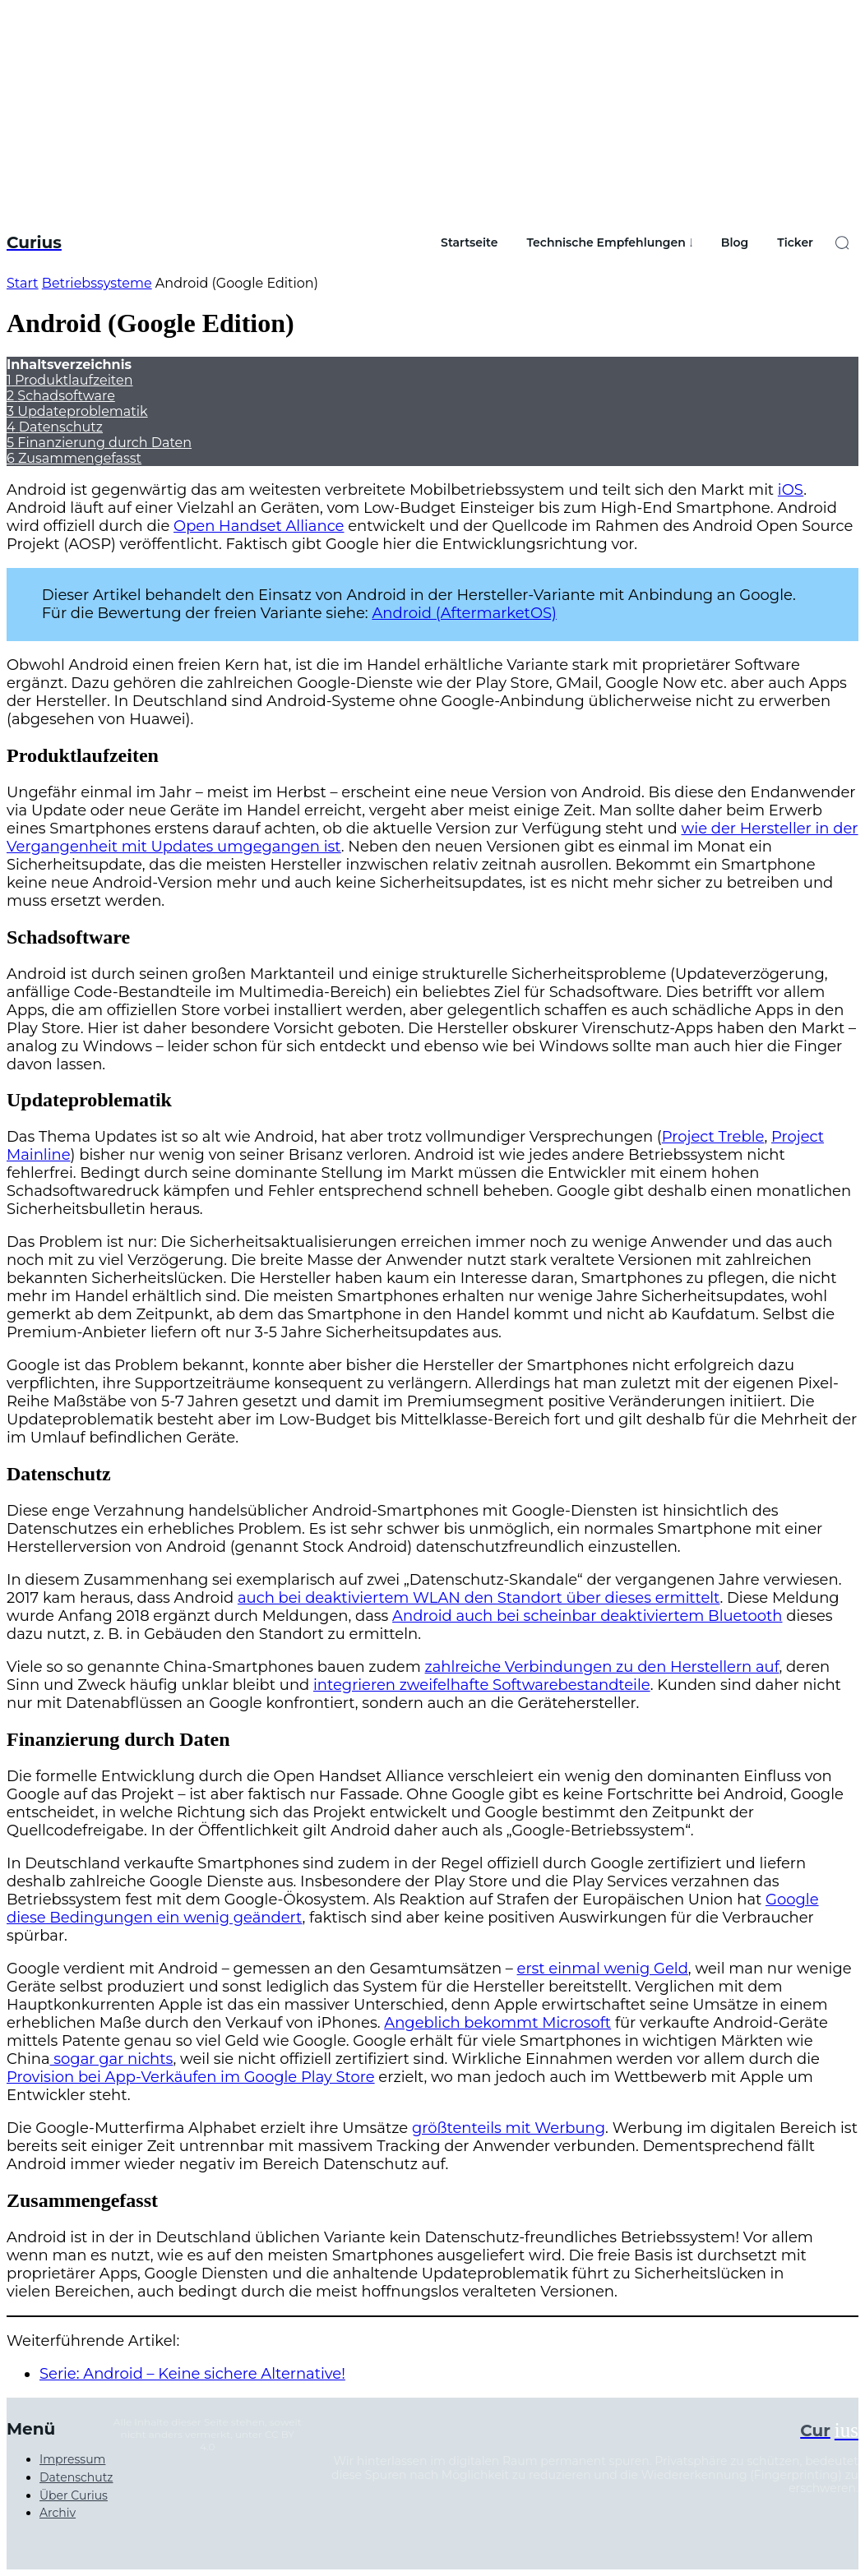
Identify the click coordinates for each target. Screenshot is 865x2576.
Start (23, 283)
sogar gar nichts (111, 2059)
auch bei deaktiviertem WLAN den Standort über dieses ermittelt (479, 1598)
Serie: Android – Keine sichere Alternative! (192, 2374)
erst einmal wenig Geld (602, 1969)
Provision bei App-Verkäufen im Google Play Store (191, 2077)
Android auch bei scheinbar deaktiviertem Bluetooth (587, 1616)
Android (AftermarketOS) (464, 613)
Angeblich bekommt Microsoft (497, 2023)
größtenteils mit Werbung (508, 2128)
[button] (842, 242)
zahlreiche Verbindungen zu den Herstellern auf (602, 1667)
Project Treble (713, 1137)
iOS (790, 490)
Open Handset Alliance (258, 526)
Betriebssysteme (97, 283)
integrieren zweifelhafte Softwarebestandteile (481, 1685)
